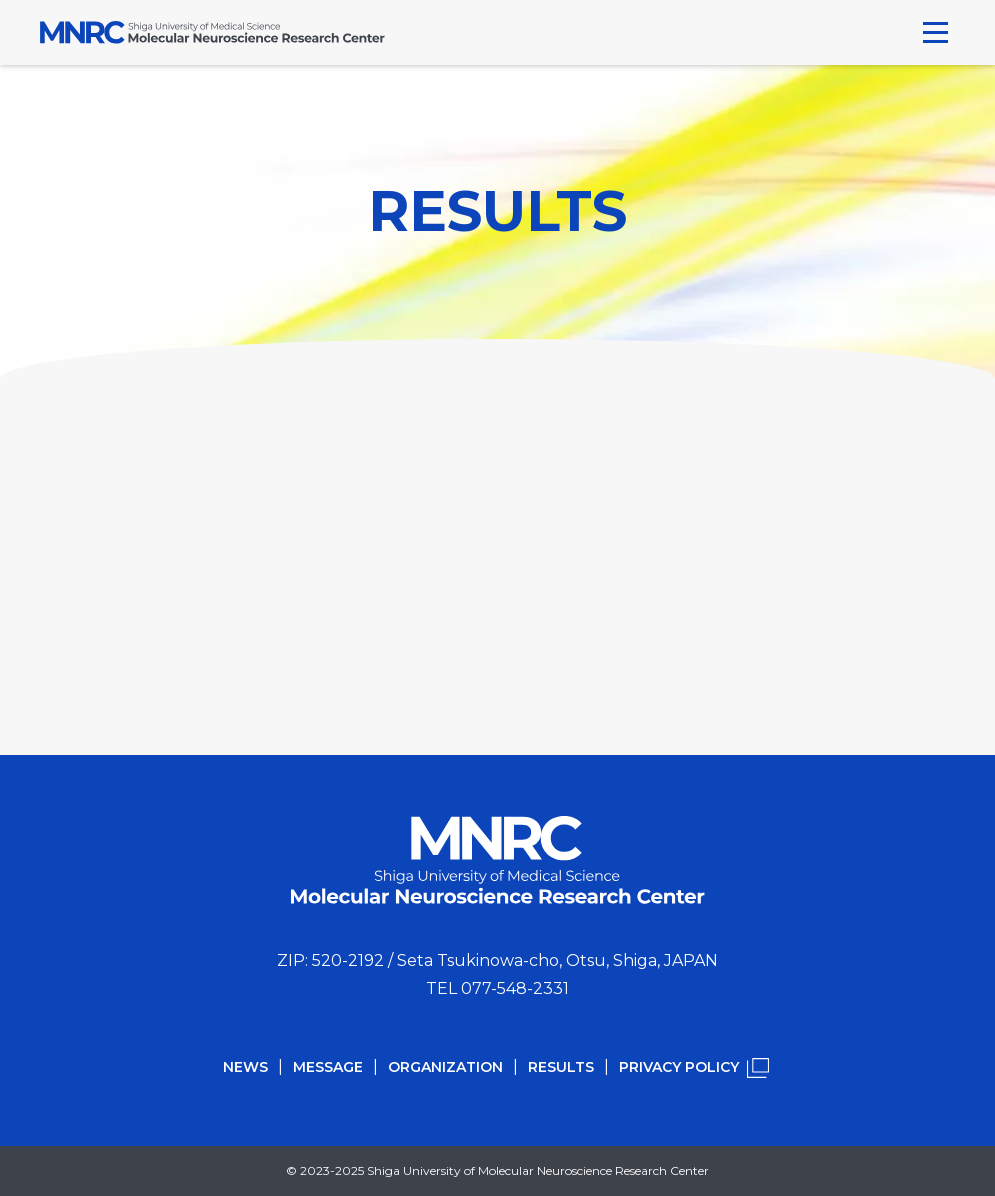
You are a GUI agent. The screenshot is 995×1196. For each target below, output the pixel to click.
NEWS (245, 1067)
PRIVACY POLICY (679, 1067)
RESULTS (561, 1067)
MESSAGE (328, 1067)
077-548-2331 (515, 988)
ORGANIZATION (445, 1067)
